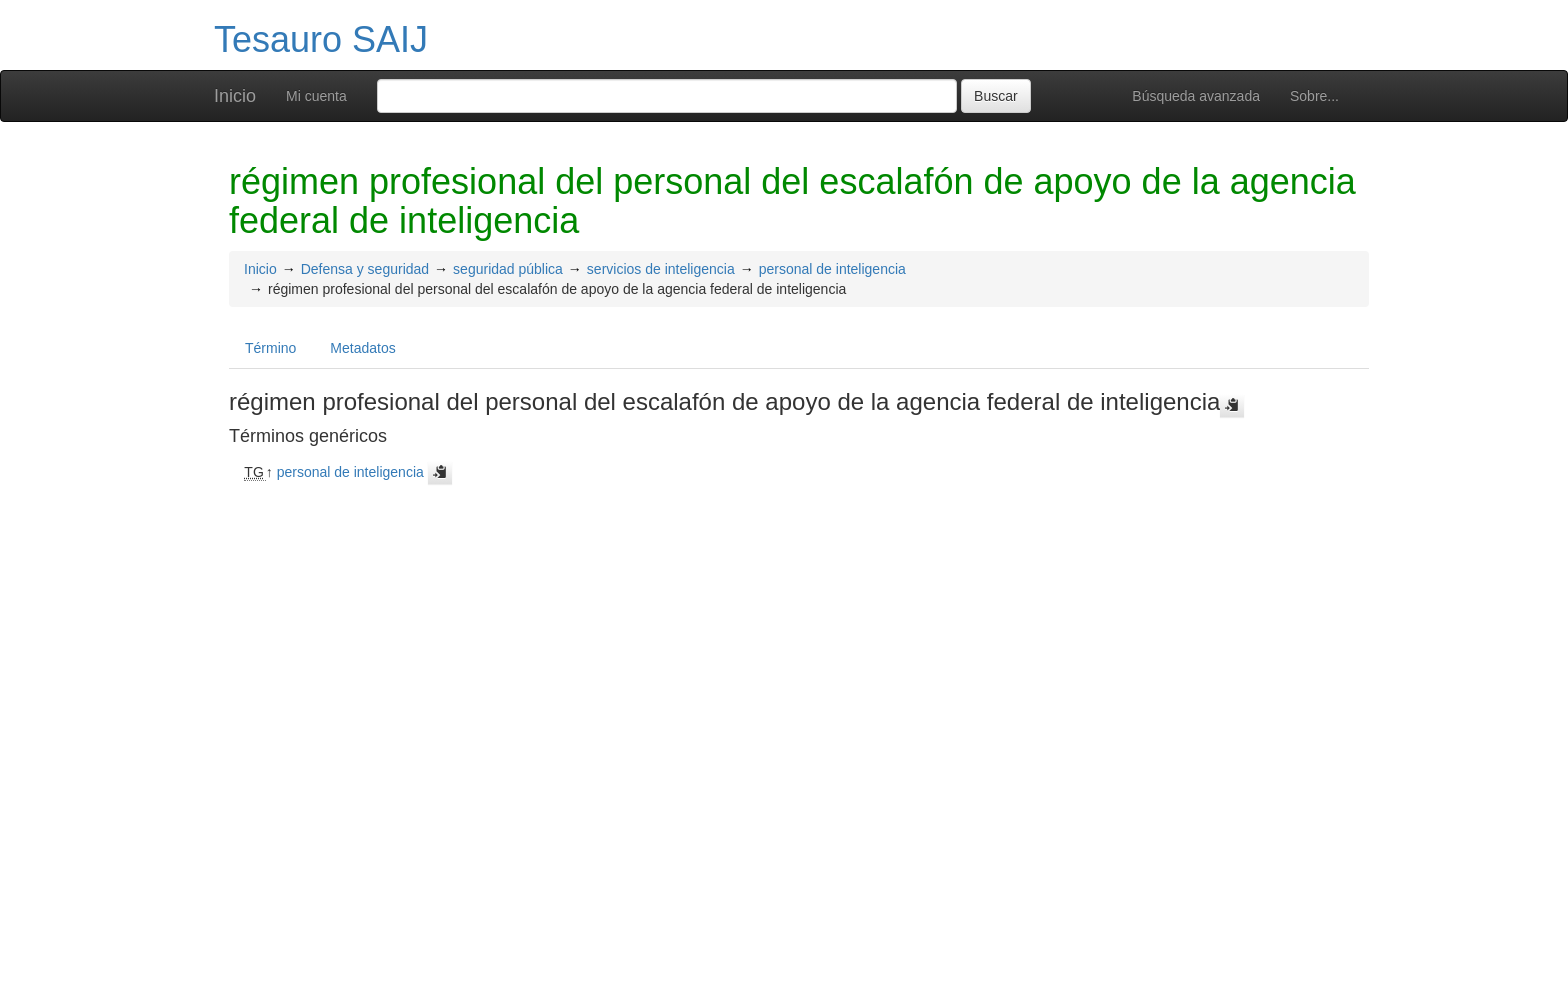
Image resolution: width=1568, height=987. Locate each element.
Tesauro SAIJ (321, 39)
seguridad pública (508, 269)
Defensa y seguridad (365, 269)
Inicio (235, 96)
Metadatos (362, 348)
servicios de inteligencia (661, 269)
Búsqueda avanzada (1196, 96)
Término (270, 348)
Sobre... (1314, 96)
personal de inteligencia (832, 269)
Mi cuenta (316, 96)
